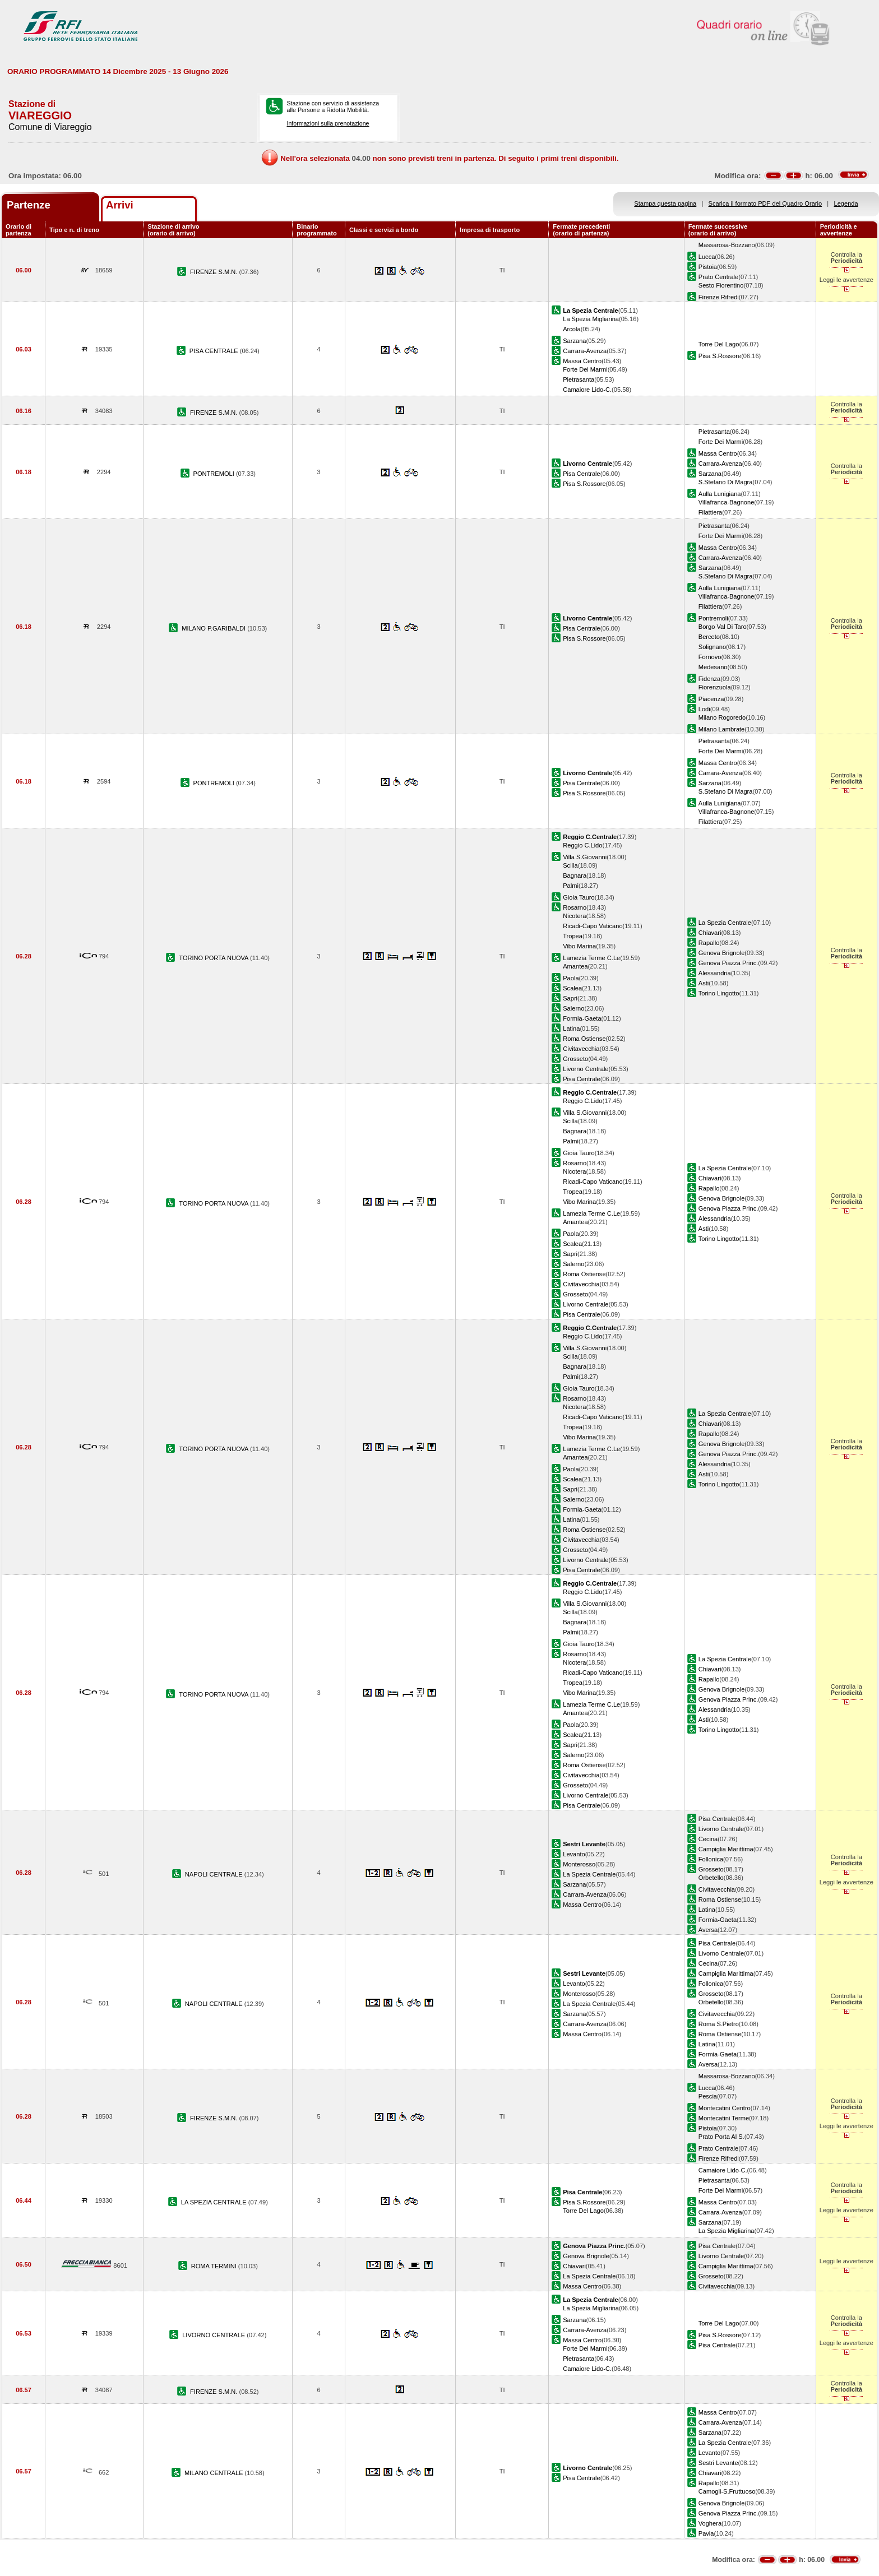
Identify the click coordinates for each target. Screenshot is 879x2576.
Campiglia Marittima (725, 1849)
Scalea (572, 988)
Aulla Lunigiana (719, 493)
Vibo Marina (579, 946)
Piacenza (711, 699)
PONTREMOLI (214, 473)
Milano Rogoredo (722, 717)
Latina (571, 1028)
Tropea (572, 936)
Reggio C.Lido (582, 845)
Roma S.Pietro (718, 2024)
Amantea (575, 966)
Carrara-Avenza (585, 351)
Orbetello (711, 1877)
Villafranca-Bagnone (726, 502)
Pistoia (707, 266)
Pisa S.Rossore (719, 356)
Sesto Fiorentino (721, 285)
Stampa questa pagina (665, 203)
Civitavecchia (581, 1048)
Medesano (713, 667)
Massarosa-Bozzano (726, 245)
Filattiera (710, 512)
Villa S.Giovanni (585, 857)
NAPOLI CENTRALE (214, 1874)
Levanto (574, 1854)
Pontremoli (713, 618)
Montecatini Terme (723, 2118)
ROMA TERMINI (214, 2266)
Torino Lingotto (718, 993)
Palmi (571, 885)
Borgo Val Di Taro (722, 626)
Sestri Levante (718, 2462)
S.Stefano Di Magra (725, 482)
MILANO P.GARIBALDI (214, 628)
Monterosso (579, 1864)
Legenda (846, 203)
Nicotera (574, 915)
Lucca (706, 256)
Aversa (708, 1929)
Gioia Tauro (578, 897)
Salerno (573, 1008)
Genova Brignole (721, 952)
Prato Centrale (718, 277)
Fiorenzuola (714, 687)
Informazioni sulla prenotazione (327, 123)
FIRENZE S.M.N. (214, 271)
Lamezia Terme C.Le (591, 958)
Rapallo (709, 942)
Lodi (704, 709)
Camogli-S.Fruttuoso (727, 2491)
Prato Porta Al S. (721, 2136)
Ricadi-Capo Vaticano (592, 926)
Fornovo (709, 657)
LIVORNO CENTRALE (214, 2335)
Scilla (570, 865)
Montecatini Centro (724, 2108)
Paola (571, 978)
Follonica (710, 1859)
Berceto (709, 636)
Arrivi (119, 205)
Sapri (570, 998)
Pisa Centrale (581, 473)
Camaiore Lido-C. (587, 389)
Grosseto (575, 1058)
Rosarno (574, 907)
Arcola (571, 329)
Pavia (706, 2533)
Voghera (709, 2523)
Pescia (707, 2096)
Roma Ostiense (584, 1038)
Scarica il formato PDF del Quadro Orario (765, 203)
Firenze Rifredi (718, 297)
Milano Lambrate (721, 729)
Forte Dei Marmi (585, 369)
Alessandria (714, 973)
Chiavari (709, 932)
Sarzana (574, 340)
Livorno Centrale (585, 1068)
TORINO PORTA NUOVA (214, 958)
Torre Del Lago (718, 344)
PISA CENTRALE (214, 351)
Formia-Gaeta (582, 1018)
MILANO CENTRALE (214, 2473)
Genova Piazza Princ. (728, 963)
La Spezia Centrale (724, 922)
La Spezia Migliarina (591, 319)
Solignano (712, 646)
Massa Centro (582, 361)
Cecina (708, 1839)
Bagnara (574, 875)
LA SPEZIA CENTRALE (214, 2202)
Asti (703, 983)
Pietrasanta (578, 379)
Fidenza (709, 678)
